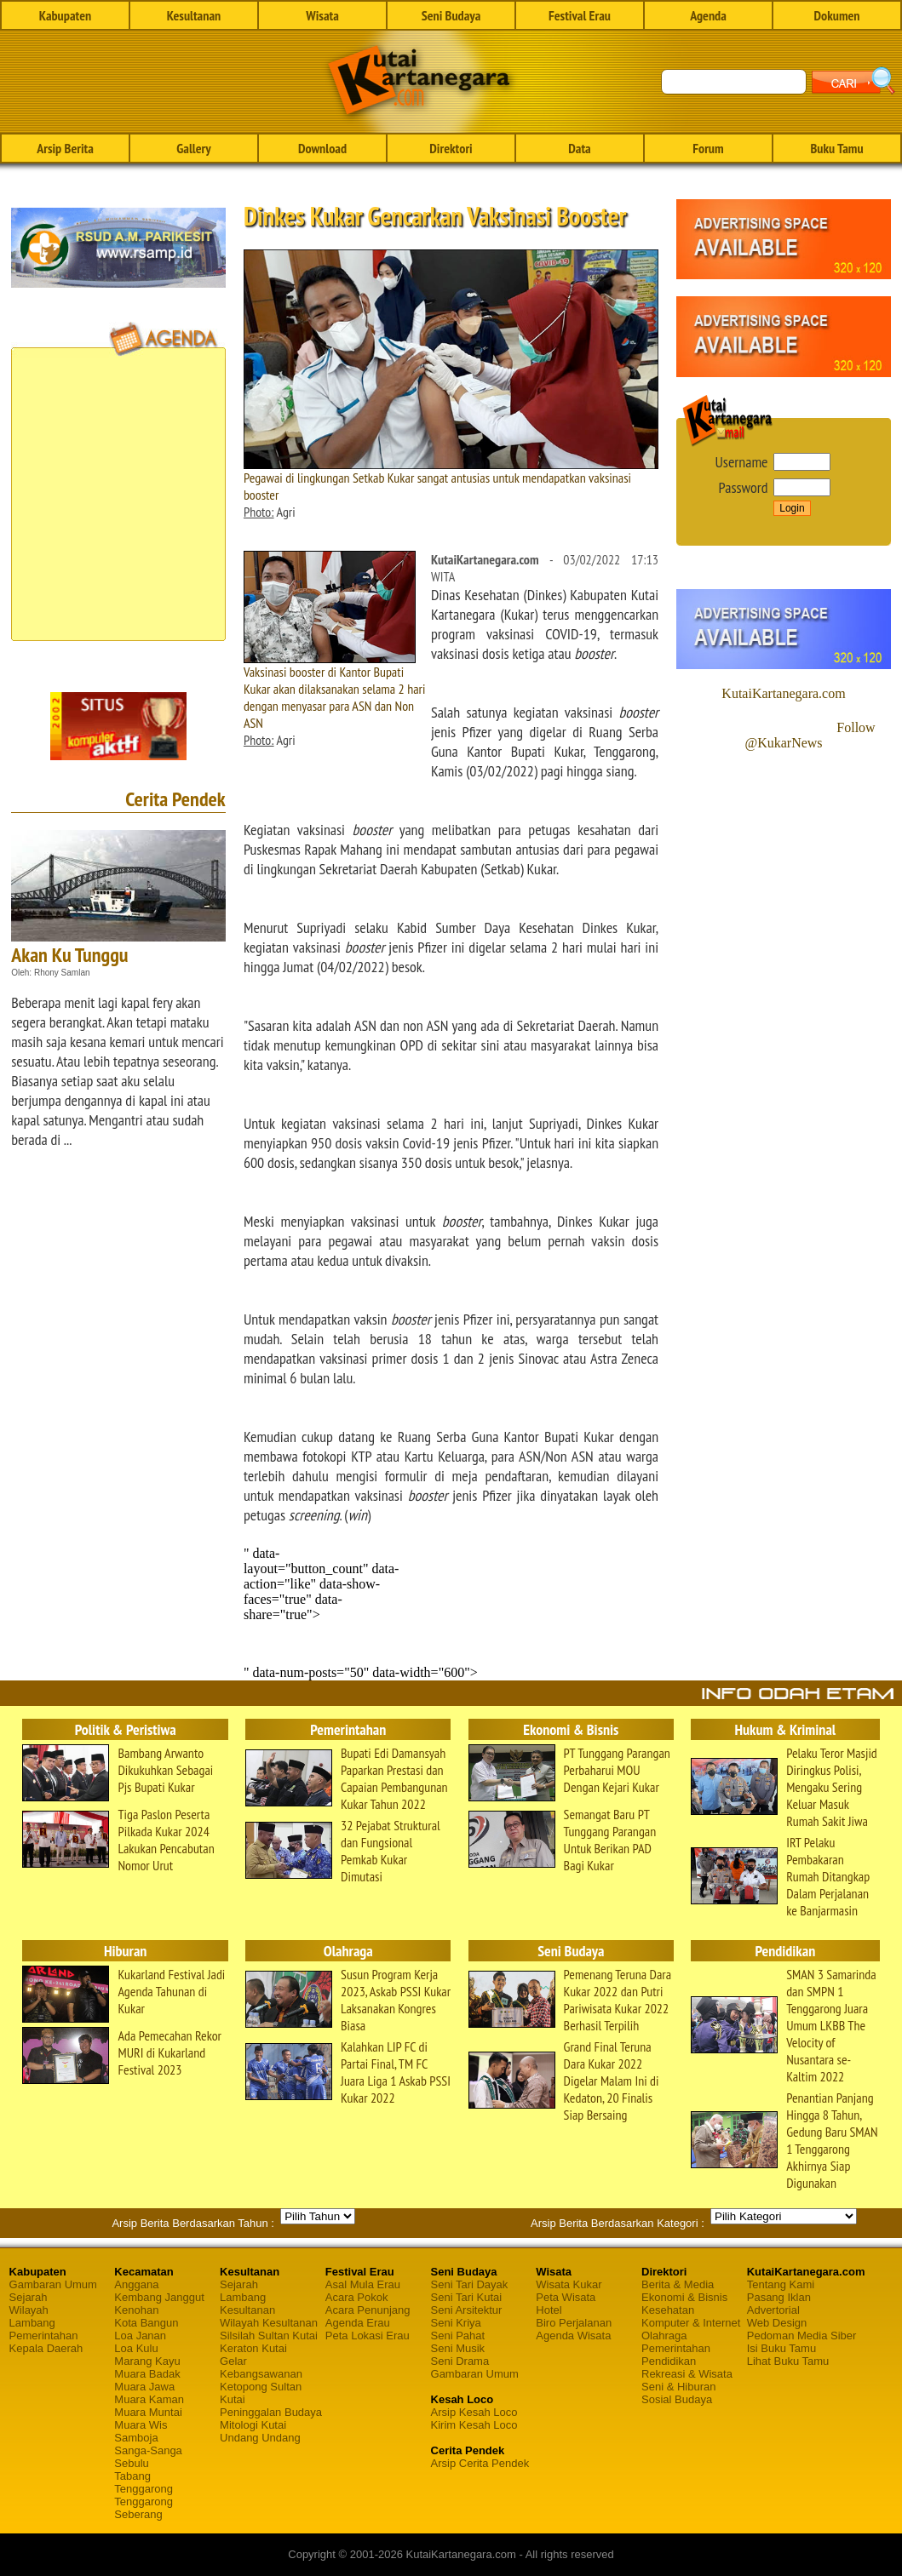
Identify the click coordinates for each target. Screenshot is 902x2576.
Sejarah (28, 2297)
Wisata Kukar (568, 2284)
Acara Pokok (356, 2297)
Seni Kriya (456, 2322)
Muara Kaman (149, 2399)
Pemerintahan (43, 2335)
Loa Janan (140, 2335)
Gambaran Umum (53, 2284)
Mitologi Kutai (253, 2425)
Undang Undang (260, 2437)
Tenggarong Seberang (143, 2508)
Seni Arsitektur (467, 2310)
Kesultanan (194, 15)
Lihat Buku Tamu (788, 2361)
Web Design (777, 2322)
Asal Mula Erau (362, 2284)
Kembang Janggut (159, 2297)
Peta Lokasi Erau (367, 2335)
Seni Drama (460, 2361)
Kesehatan (667, 2310)
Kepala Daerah (46, 2348)
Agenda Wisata (573, 2335)
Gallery (193, 148)
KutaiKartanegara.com (783, 693)
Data (579, 148)
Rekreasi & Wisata (687, 2373)
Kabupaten (65, 15)
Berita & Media (677, 2284)
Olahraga (664, 2335)
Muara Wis (140, 2425)
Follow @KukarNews (809, 735)
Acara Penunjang (368, 2310)
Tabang (132, 2476)
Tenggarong (143, 2488)
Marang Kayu (147, 2361)
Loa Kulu (136, 2348)
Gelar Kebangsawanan (261, 2367)
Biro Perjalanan (574, 2322)
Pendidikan (668, 2361)
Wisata (322, 15)
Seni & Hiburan (678, 2386)
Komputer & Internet (690, 2322)
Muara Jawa (144, 2386)
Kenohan (136, 2310)
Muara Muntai (147, 2412)
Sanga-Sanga (148, 2450)
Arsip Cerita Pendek (480, 2463)
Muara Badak (147, 2373)
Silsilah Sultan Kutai (269, 2335)
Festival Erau (580, 15)
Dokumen (836, 15)
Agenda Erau (357, 2322)
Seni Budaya (451, 15)
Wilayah (29, 2310)
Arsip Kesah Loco (474, 2412)
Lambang (32, 2322)
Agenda (708, 15)
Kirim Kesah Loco (474, 2425)
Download (322, 148)
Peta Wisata (565, 2297)
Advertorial (773, 2310)
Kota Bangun (146, 2322)
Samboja (136, 2437)
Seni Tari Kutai (467, 2297)
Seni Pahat (458, 2335)
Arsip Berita (65, 148)
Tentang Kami (781, 2284)
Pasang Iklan (779, 2297)
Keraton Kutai (253, 2348)
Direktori (450, 148)
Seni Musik (458, 2348)
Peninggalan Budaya (271, 2412)
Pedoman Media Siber (802, 2335)
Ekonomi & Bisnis (684, 2297)
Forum (707, 148)
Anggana (136, 2284)
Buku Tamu (836, 148)
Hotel (548, 2310)
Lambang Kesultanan (247, 2303)
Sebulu (131, 2463)
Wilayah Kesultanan (269, 2322)
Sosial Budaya (676, 2399)
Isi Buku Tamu (781, 2348)
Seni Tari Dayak (469, 2284)
